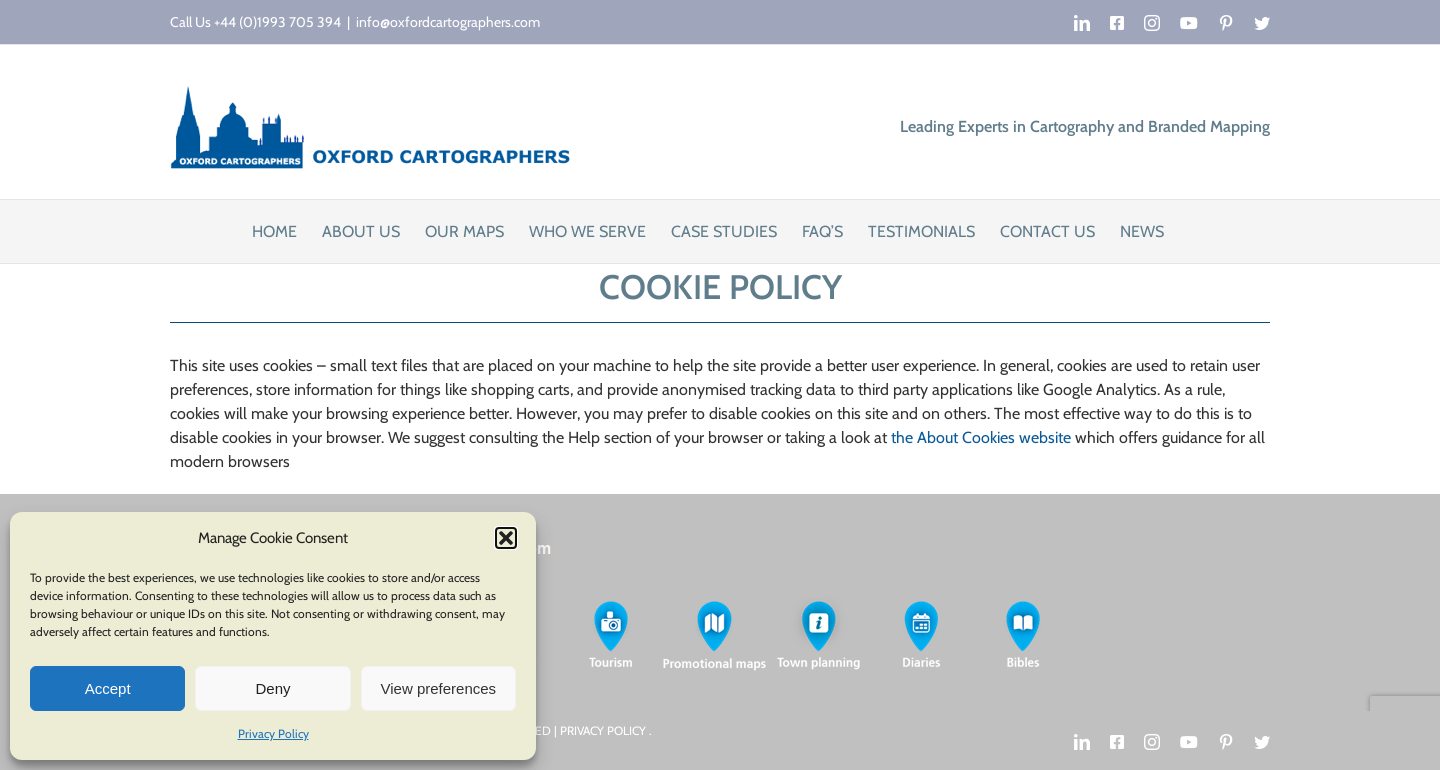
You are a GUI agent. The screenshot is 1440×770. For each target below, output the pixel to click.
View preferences (439, 688)
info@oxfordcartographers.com (448, 22)
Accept (108, 688)
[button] (506, 538)
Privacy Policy (273, 733)
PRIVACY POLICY (604, 730)
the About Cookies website (981, 437)
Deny (272, 688)
